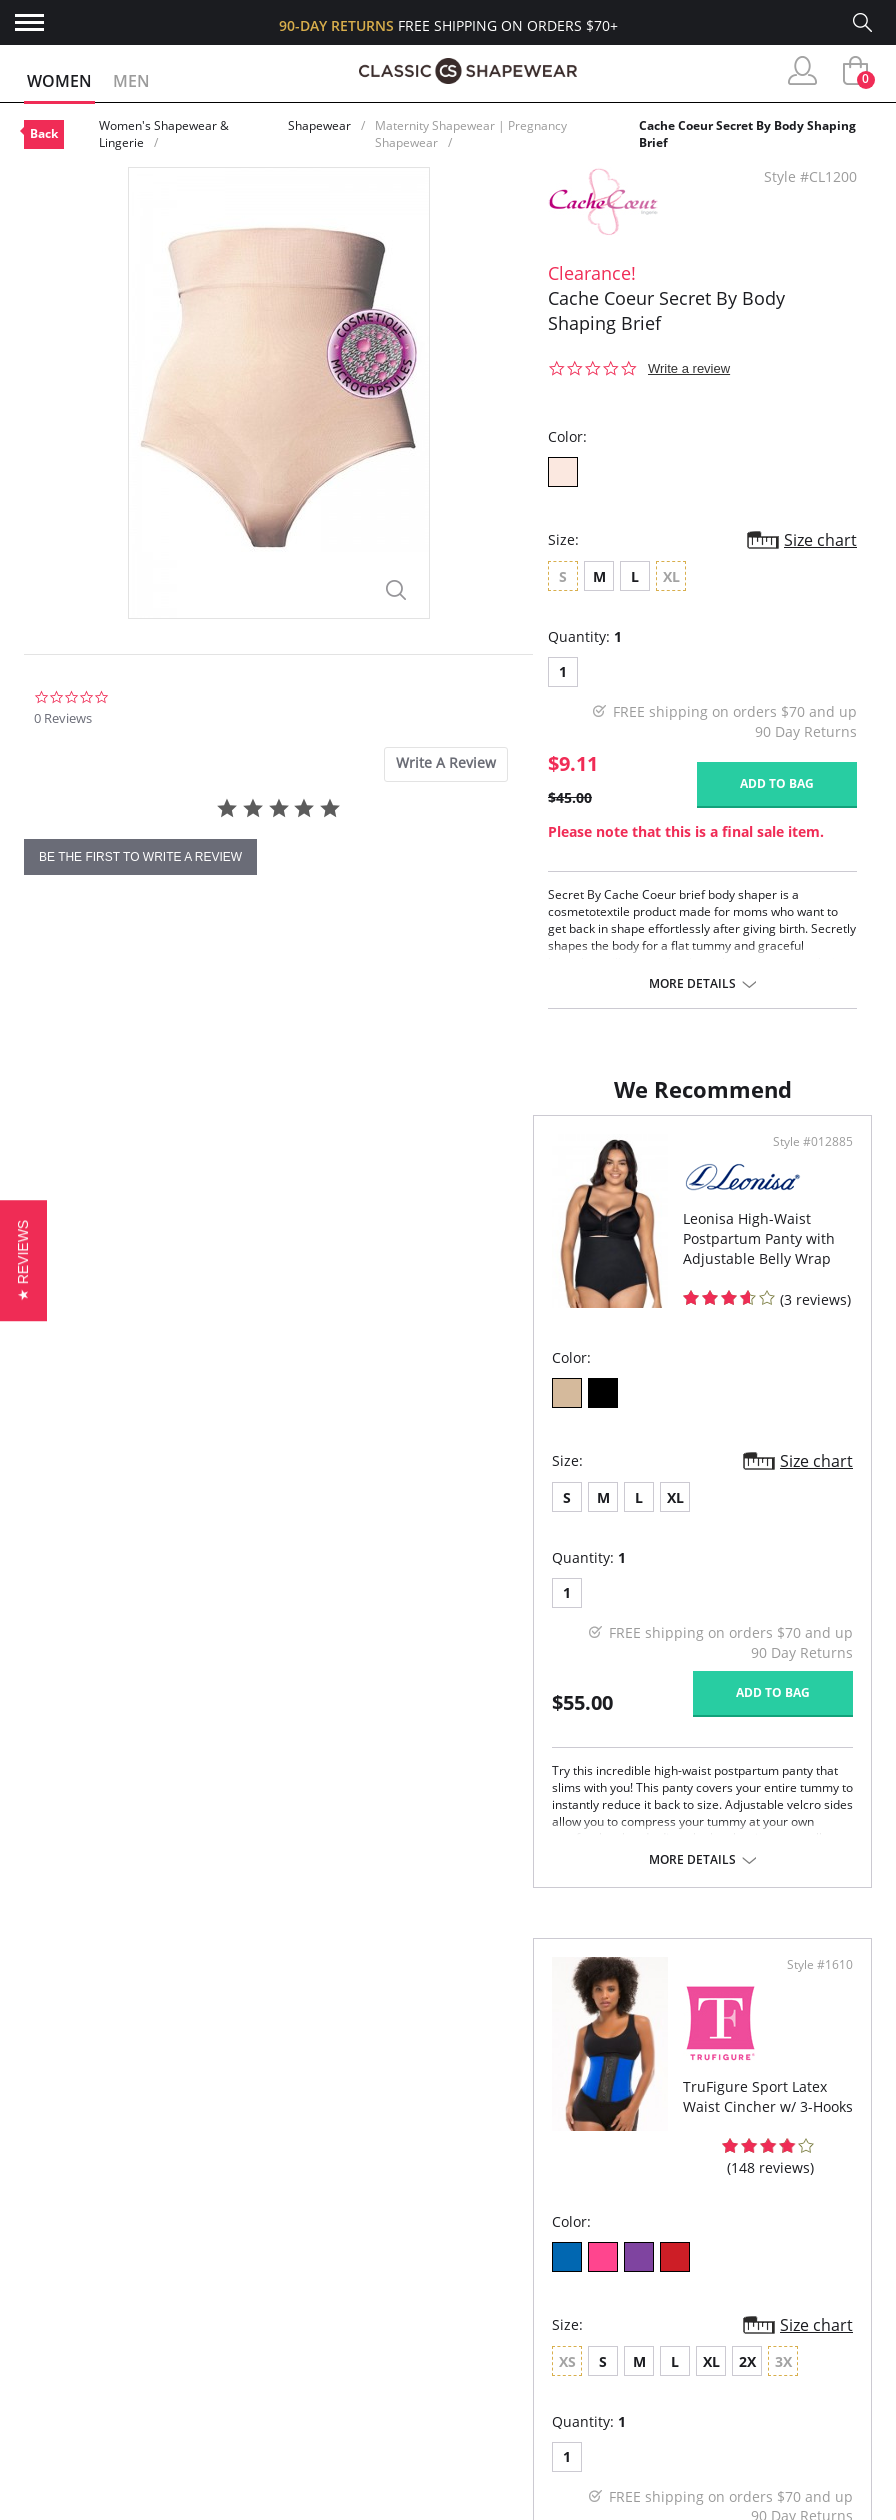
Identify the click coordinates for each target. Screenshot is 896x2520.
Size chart (820, 540)
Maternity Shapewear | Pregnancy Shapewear (471, 134)
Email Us (744, 2437)
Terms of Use (180, 2509)
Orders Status (79, 2363)
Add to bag (777, 783)
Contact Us (67, 2460)
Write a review (689, 368)
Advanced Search (89, 2298)
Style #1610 (814, 1162)
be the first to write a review (140, 857)
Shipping (55, 2395)
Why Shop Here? (304, 2298)
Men (131, 81)
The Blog (279, 2395)
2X (664, 1538)
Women (59, 81)
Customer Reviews (315, 2330)
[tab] (446, 764)
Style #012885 (381, 1162)
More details (692, 984)
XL (166, 1517)
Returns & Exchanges (105, 2427)
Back (44, 133)
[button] (23, 1259)
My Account (70, 2330)
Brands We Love (305, 2363)
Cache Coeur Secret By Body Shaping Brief (747, 134)
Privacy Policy (299, 2427)
